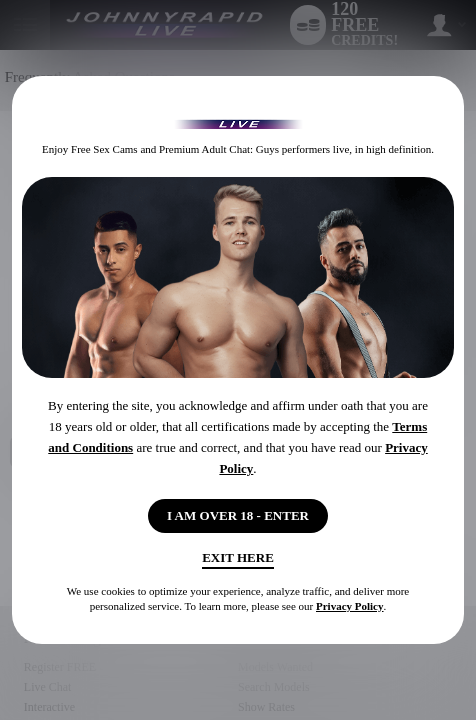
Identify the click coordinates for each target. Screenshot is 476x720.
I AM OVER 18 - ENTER (238, 515)
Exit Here (238, 557)
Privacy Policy (350, 606)
